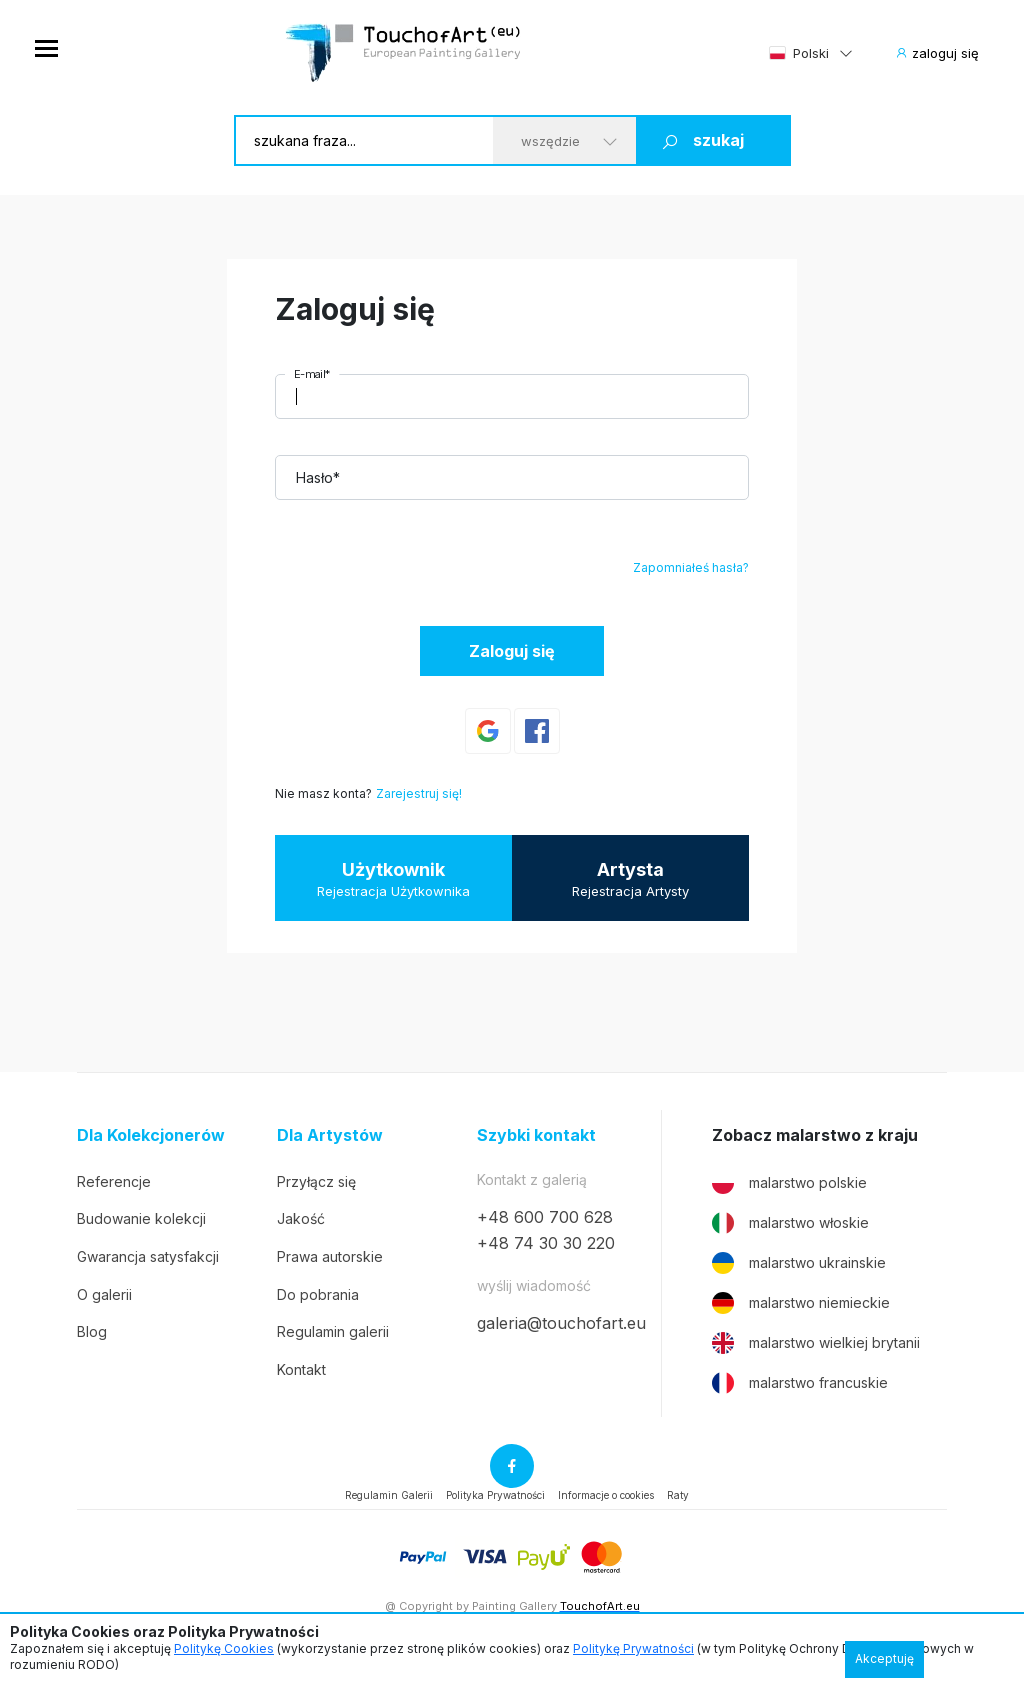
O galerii (104, 1294)
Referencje (114, 1181)
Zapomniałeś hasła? (691, 567)
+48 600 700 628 (545, 1217)
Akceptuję (884, 1658)
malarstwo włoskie (790, 1223)
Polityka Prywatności (495, 1495)
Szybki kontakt (536, 1135)
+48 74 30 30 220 (546, 1243)
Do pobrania (318, 1294)
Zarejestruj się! (419, 793)
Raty (678, 1495)
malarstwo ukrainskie (799, 1263)
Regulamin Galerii (389, 1495)
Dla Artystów (330, 1135)
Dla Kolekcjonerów (151, 1135)
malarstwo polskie (789, 1183)
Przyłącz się (316, 1181)
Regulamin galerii (333, 1331)
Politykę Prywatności (633, 1648)
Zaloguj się (512, 651)
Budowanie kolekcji (141, 1218)
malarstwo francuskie (800, 1383)
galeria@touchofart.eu (561, 1323)
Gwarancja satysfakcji (148, 1256)
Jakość (301, 1218)
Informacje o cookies (606, 1495)
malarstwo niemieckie (801, 1303)
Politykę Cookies (224, 1648)
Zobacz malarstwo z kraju (815, 1135)
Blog (92, 1331)
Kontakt (301, 1369)
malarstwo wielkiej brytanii (816, 1343)
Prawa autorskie (330, 1256)
